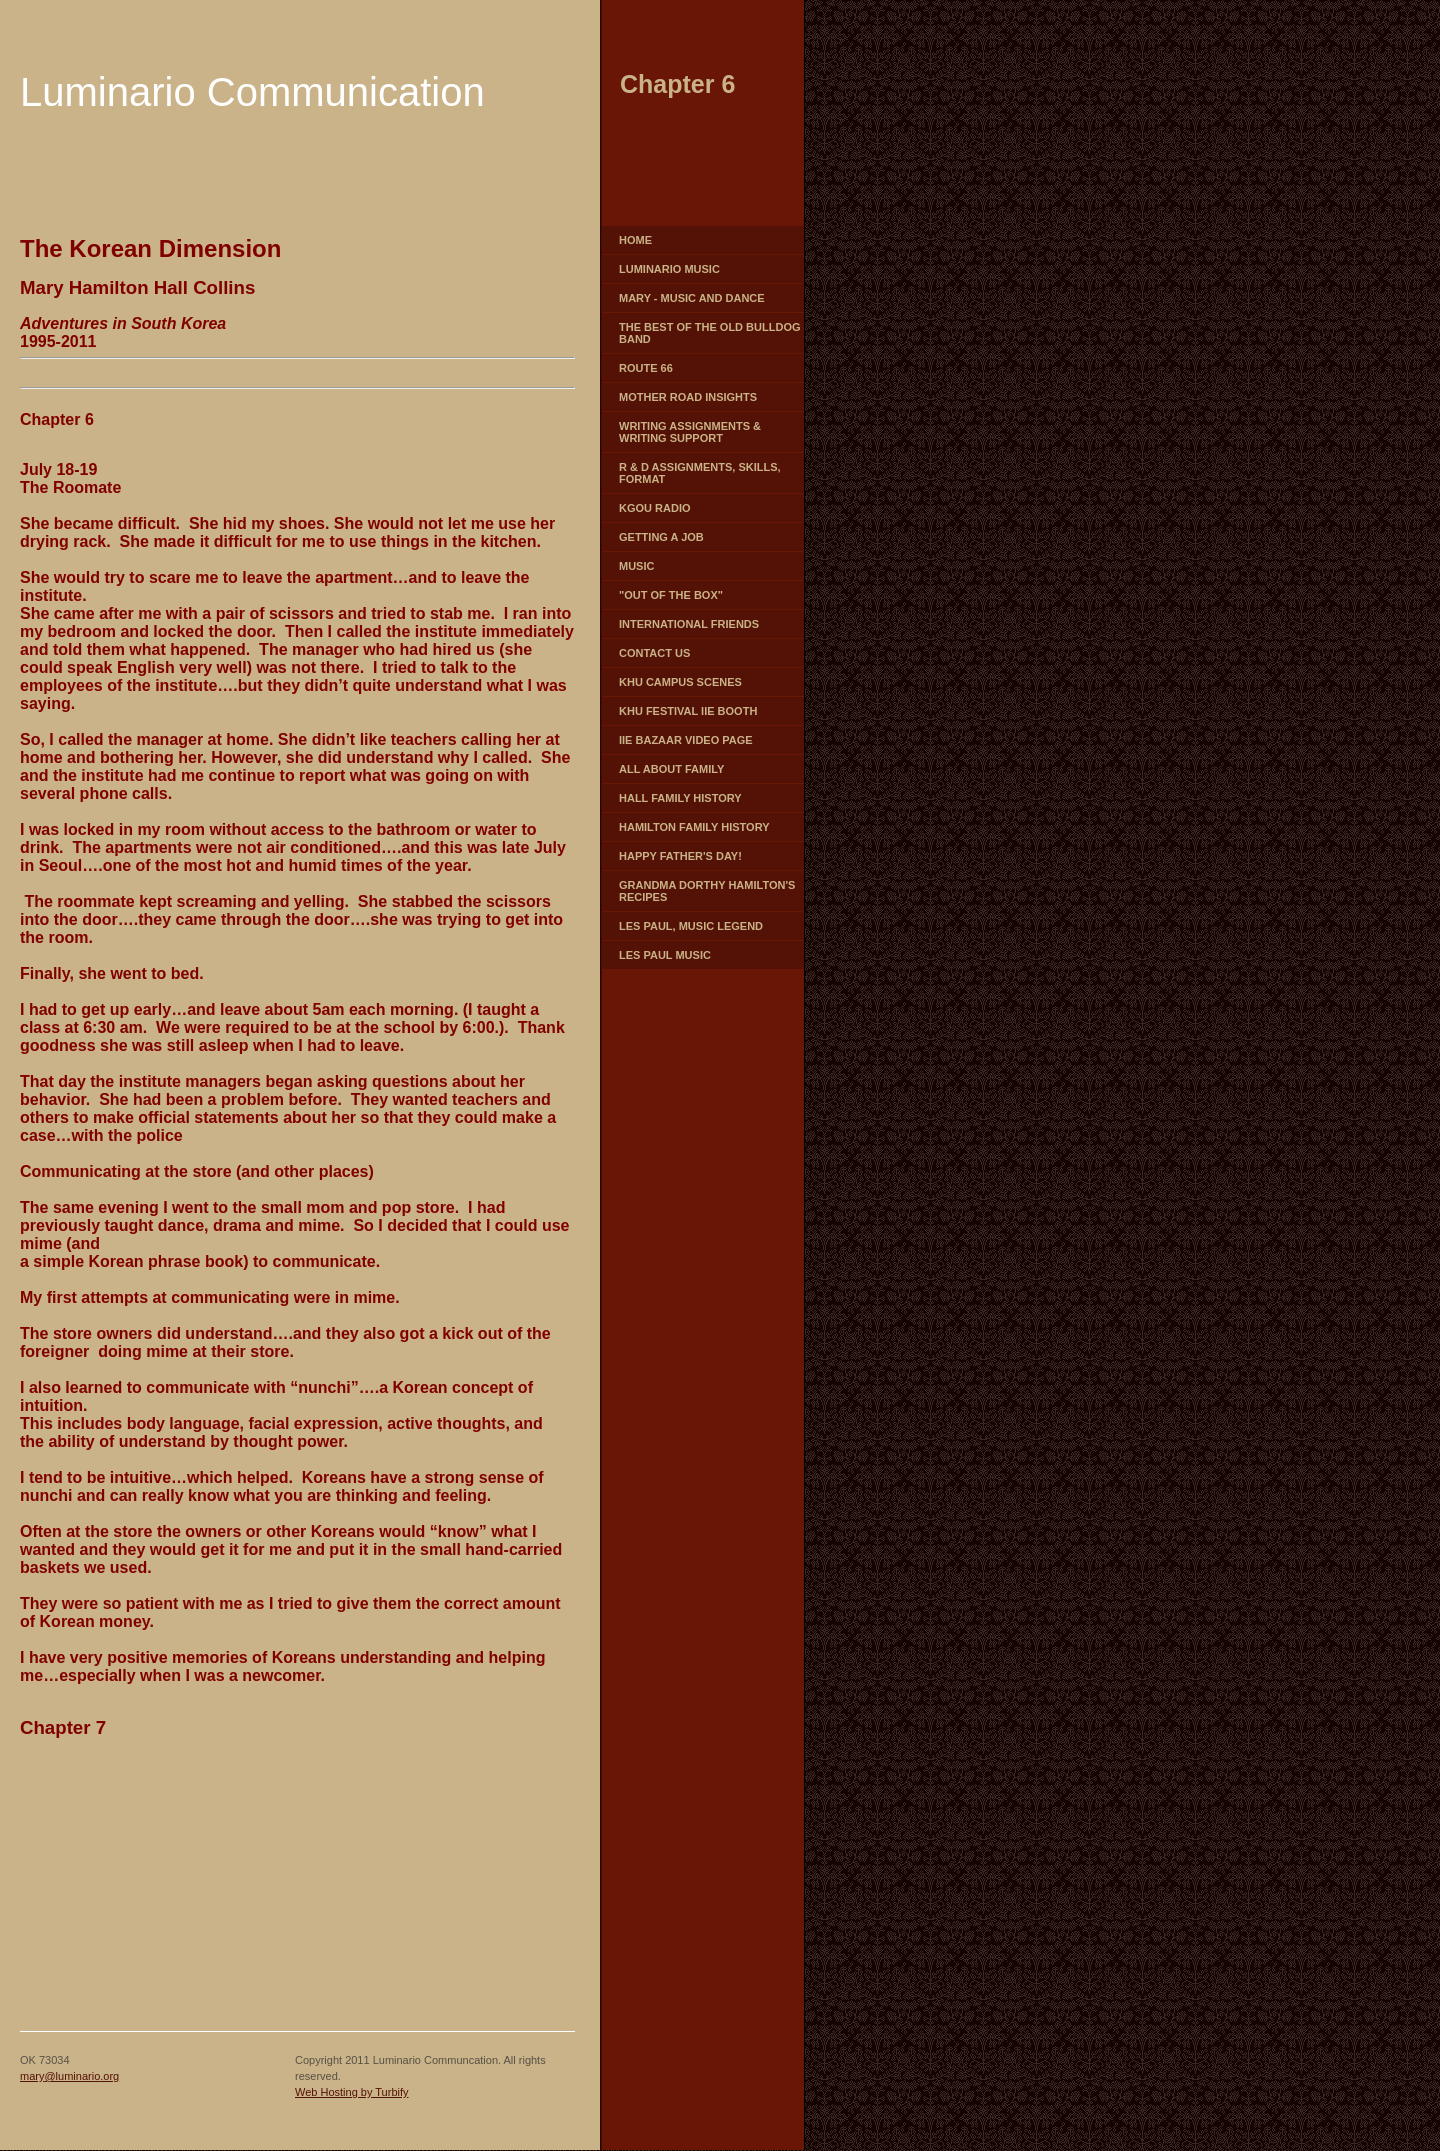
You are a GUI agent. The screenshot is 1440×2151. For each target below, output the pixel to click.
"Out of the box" (671, 595)
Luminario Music (669, 269)
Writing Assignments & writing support (690, 432)
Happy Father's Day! (680, 856)
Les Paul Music (665, 955)
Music (636, 566)
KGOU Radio (655, 508)
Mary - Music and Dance (692, 298)
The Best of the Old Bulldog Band (710, 333)
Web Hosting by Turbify (352, 2092)
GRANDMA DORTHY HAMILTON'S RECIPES (707, 891)
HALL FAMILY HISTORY (680, 798)
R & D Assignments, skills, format (700, 473)
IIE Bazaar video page (686, 740)
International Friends (689, 624)
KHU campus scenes (680, 682)
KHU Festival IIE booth (688, 711)
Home (635, 240)
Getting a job (661, 537)
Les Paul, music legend (691, 926)
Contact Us (654, 653)
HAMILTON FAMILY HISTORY (694, 827)
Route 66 (646, 368)
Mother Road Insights (688, 397)
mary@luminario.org (69, 2076)
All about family (671, 769)
